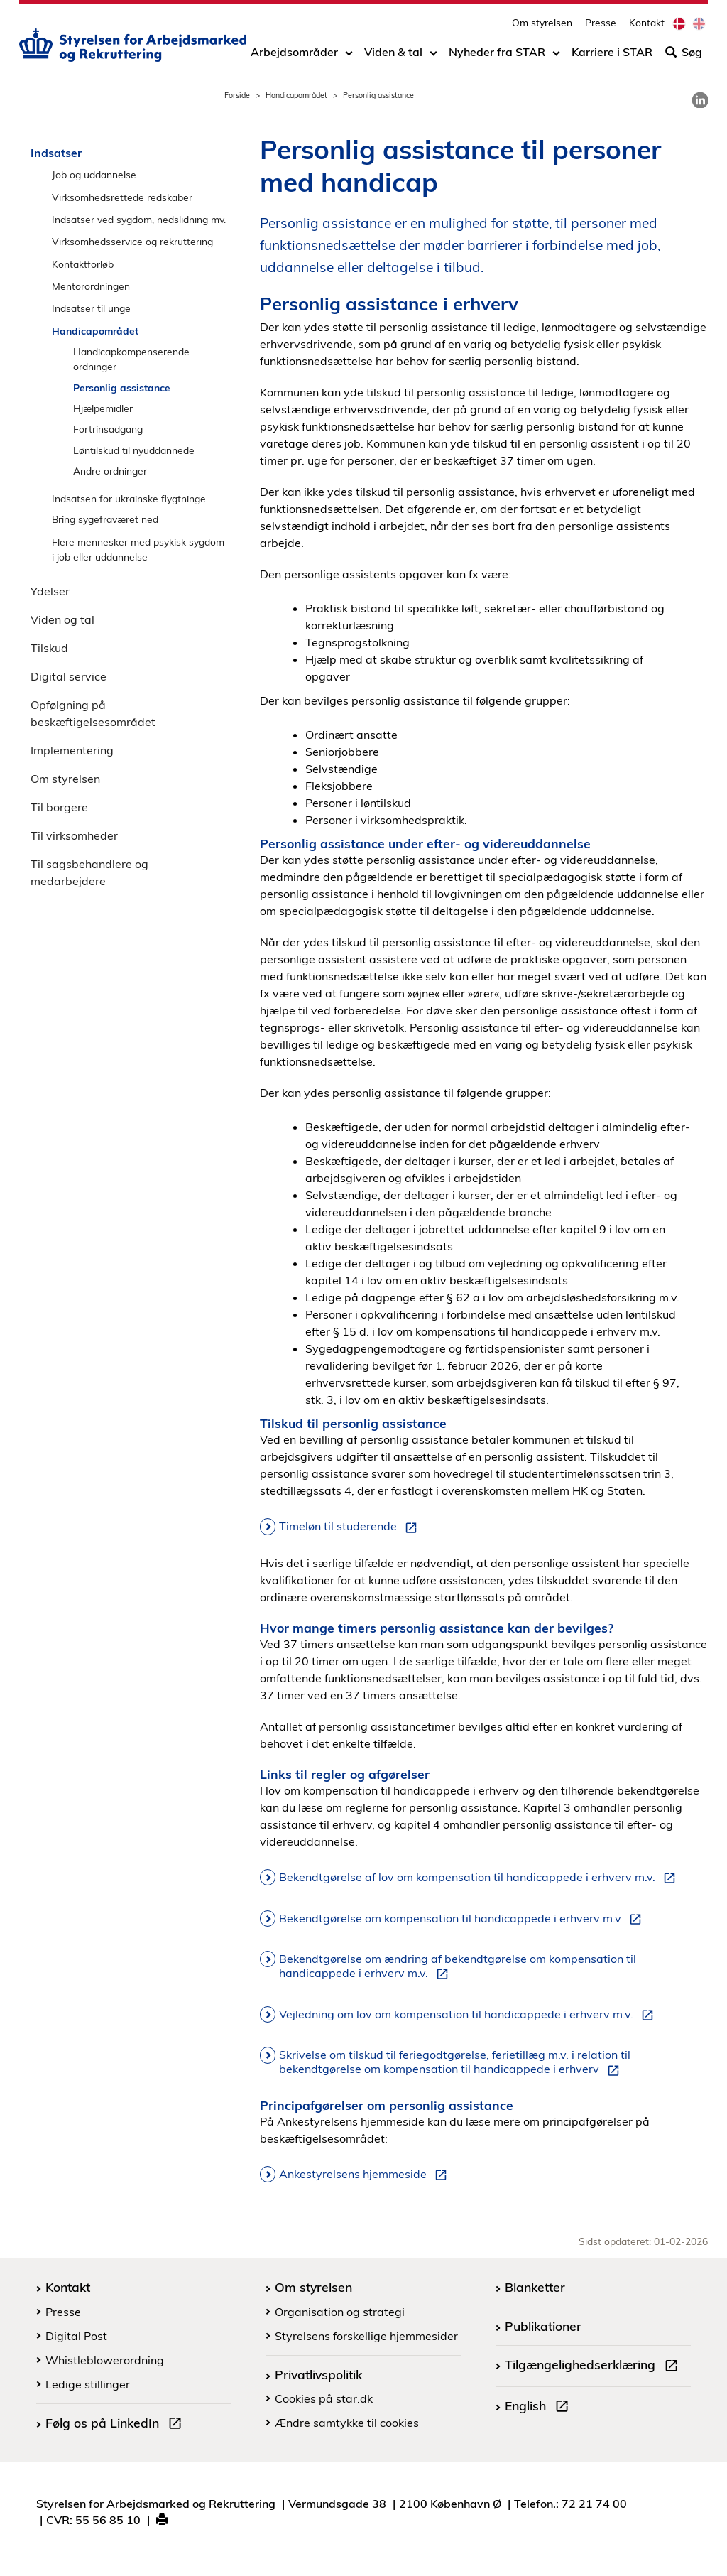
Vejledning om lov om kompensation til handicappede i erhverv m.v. (469, 2015)
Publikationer (543, 2326)
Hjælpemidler (103, 408)
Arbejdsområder (294, 55)
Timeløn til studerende (350, 1527)
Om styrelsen (542, 25)
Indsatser (56, 153)
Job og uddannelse (94, 174)
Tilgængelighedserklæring (594, 2366)
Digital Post (76, 2336)
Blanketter (535, 2287)
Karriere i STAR (612, 55)
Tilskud (49, 648)
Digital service (68, 676)
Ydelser (50, 591)
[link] (700, 100)
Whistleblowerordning (104, 2360)
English (539, 2408)
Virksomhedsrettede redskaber (122, 197)
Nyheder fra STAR (497, 55)
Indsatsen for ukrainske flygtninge (129, 498)
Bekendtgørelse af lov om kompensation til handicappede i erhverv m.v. (480, 1877)
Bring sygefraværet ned (105, 519)
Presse (600, 25)
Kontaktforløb (83, 264)
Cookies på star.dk (324, 2398)
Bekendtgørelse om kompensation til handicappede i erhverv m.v (463, 1919)
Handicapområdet (296, 95)
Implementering (72, 750)
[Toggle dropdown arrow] (349, 55)
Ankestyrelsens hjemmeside (365, 2174)
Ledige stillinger (87, 2384)
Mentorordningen (91, 286)
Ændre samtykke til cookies (347, 2422)
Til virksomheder (74, 835)
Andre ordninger (110, 471)
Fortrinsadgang (108, 429)
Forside (237, 95)
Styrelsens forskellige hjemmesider (366, 2336)
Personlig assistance (121, 387)
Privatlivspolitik (318, 2374)
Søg (683, 55)
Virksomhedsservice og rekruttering (132, 241)
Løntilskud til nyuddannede (134, 450)
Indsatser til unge (91, 308)
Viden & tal (393, 55)
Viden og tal (62, 619)
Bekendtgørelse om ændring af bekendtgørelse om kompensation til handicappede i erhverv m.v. (457, 1966)
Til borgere (59, 807)
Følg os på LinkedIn (116, 2425)
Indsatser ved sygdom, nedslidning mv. (139, 219)
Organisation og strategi (340, 2312)
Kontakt (647, 25)
